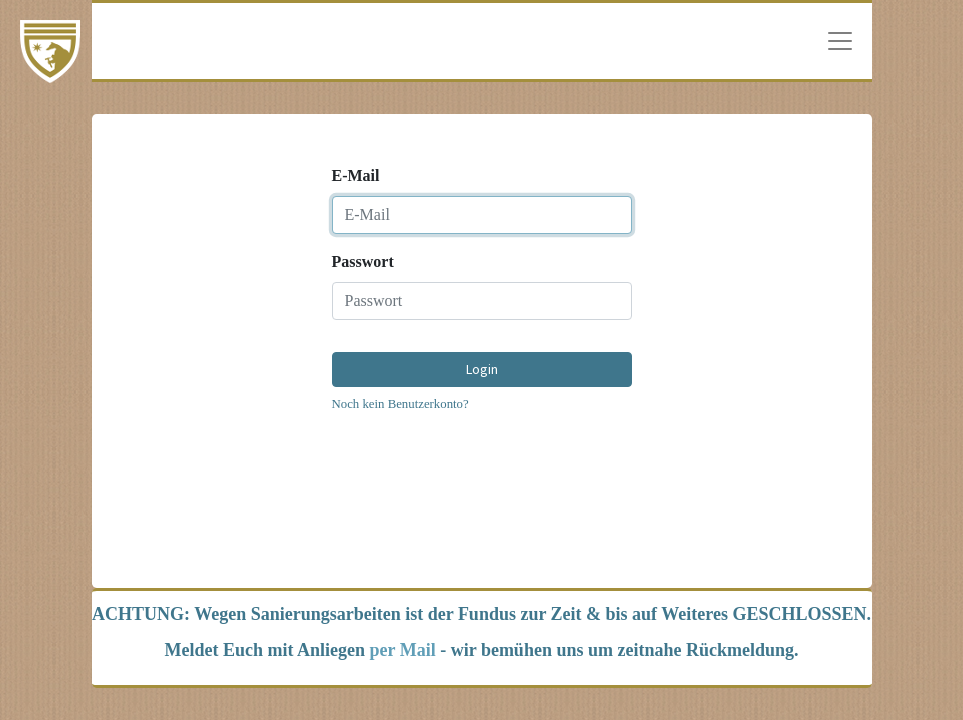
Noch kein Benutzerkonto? (400, 404)
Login (482, 369)
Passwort (363, 261)
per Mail (403, 650)
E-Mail (356, 175)
